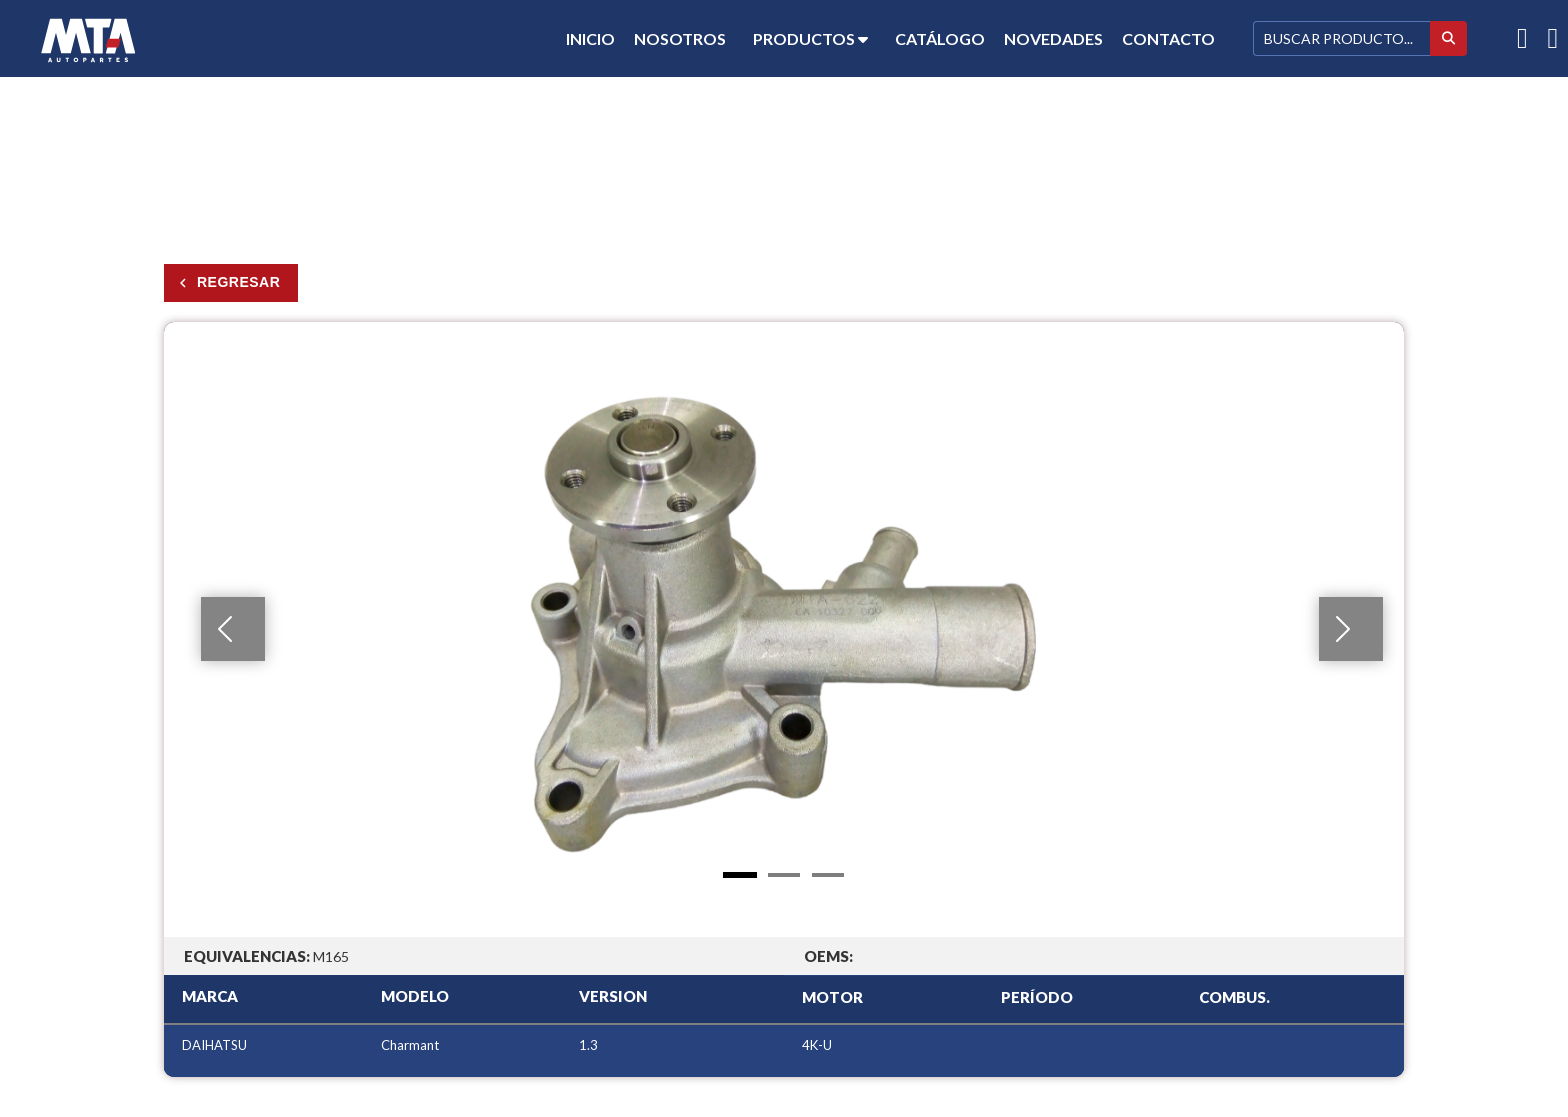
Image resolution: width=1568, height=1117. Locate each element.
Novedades (1053, 38)
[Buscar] (1341, 38)
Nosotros (680, 38)
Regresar (238, 282)
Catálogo (940, 38)
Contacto (1168, 38)
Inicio (590, 38)
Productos (810, 38)
